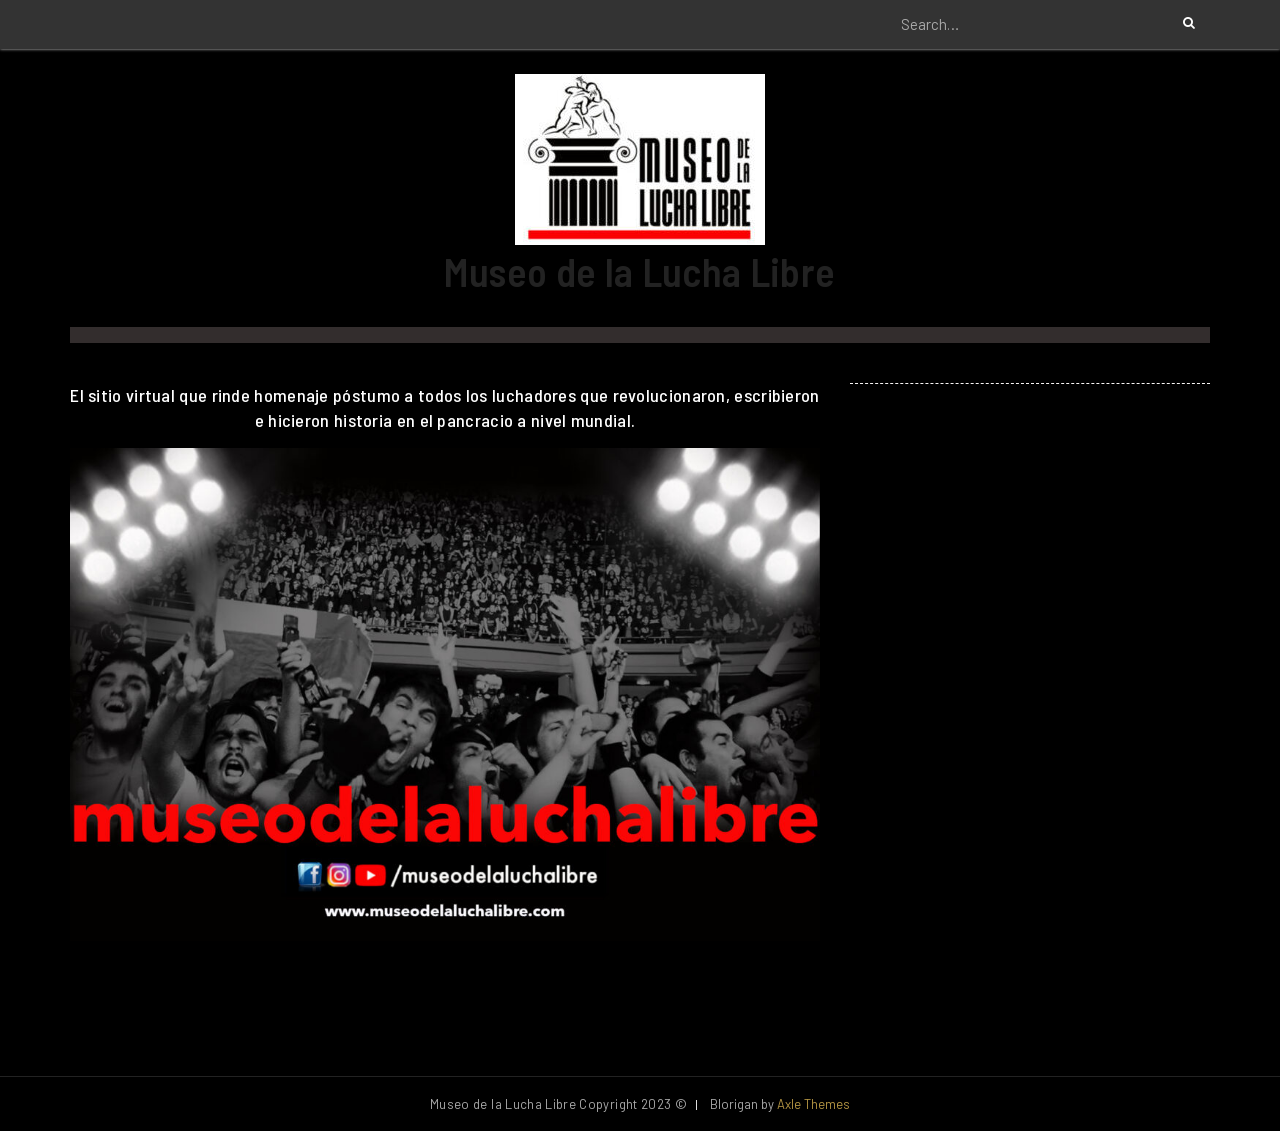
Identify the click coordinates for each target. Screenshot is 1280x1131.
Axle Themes (813, 1104)
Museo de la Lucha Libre (639, 271)
